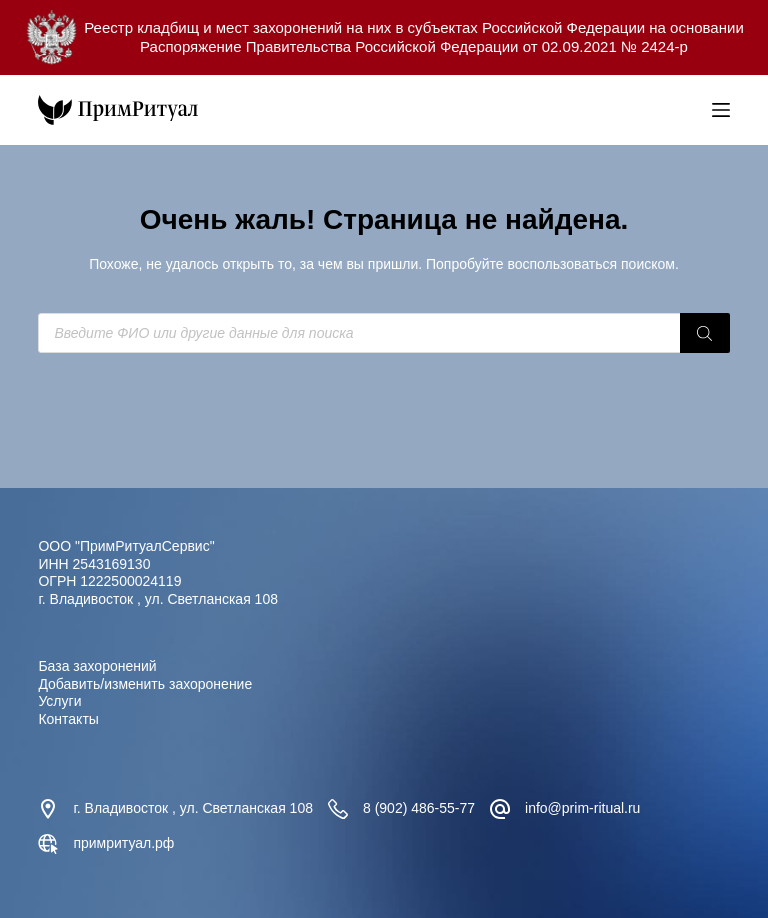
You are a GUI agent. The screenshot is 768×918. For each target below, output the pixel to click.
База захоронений (97, 666)
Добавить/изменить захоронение (145, 684)
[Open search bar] (692, 110)
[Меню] (721, 110)
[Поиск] (705, 333)
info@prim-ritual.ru (582, 808)
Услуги (59, 701)
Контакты (68, 719)
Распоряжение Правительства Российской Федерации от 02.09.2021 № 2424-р (414, 46)
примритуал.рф (123, 843)
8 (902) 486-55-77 (419, 808)
